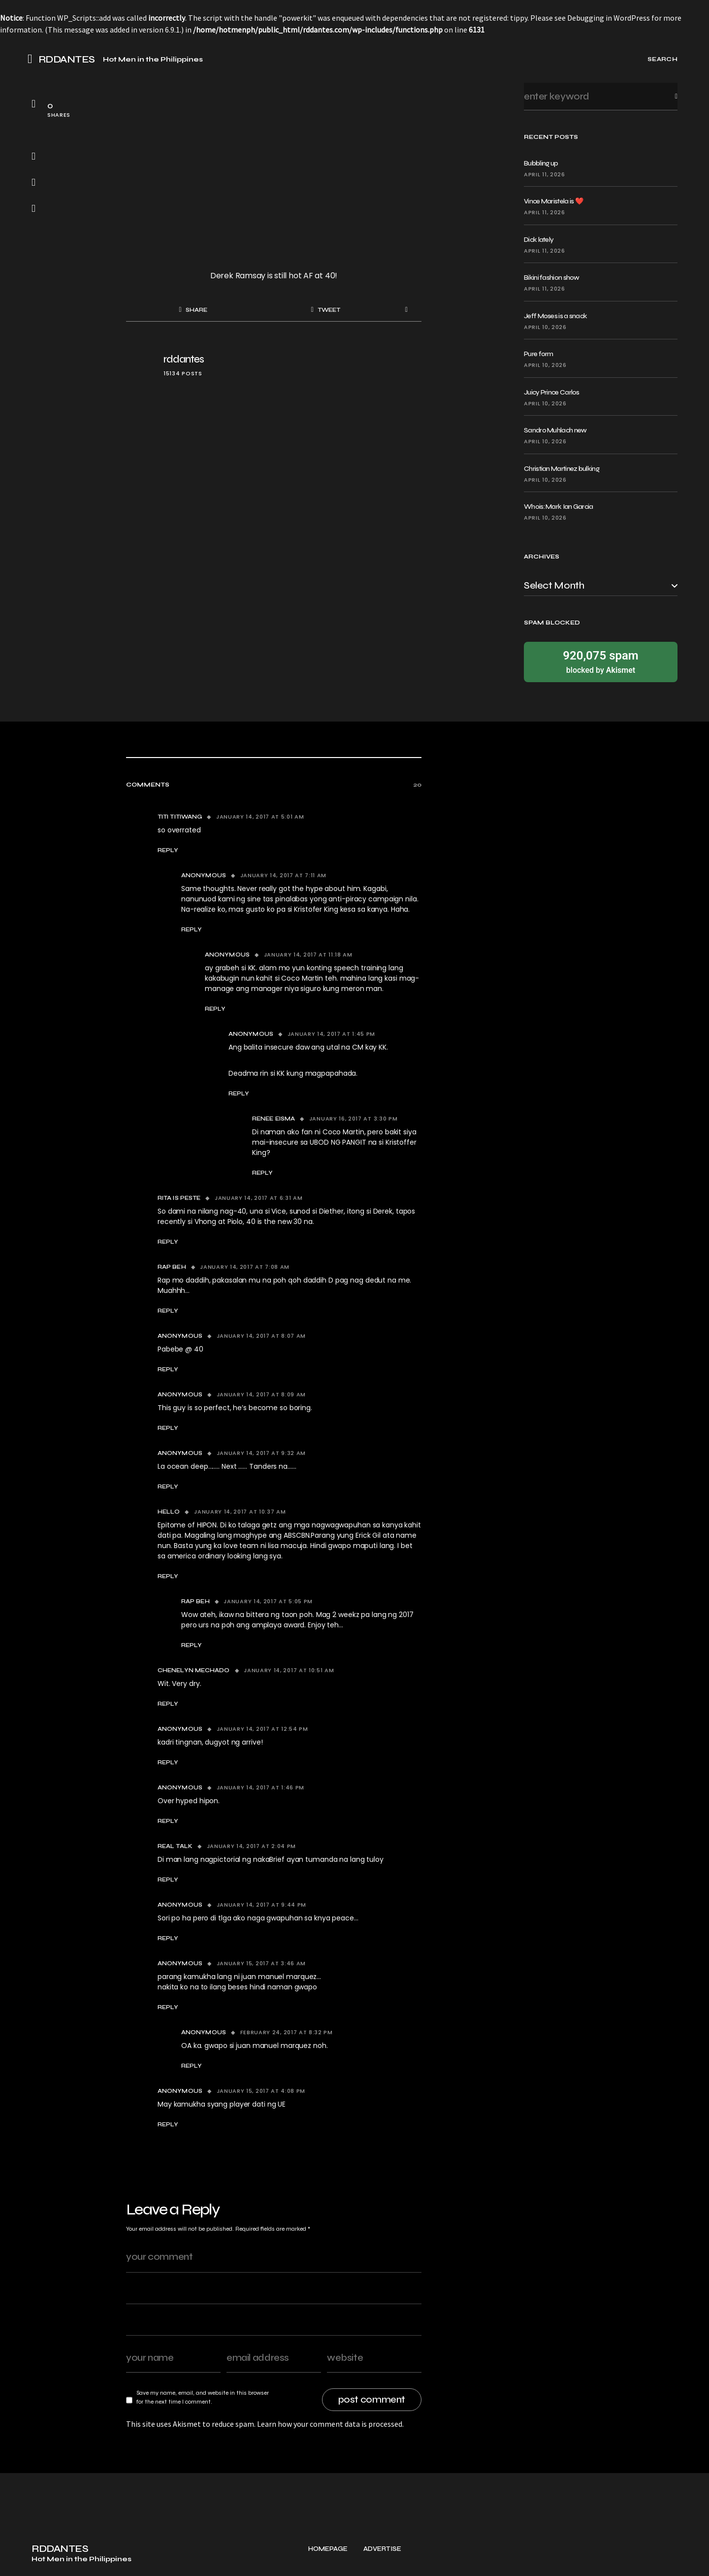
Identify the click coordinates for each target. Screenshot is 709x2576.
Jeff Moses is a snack (555, 316)
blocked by (601, 661)
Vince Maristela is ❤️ (553, 201)
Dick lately (538, 239)
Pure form (538, 354)
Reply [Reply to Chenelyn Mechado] (168, 1703)
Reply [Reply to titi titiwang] (168, 850)
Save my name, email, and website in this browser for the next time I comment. (202, 2397)
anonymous (227, 954)
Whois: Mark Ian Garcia (558, 506)
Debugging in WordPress (608, 18)
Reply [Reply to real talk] (168, 1879)
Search (668, 96)
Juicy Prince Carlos (552, 392)
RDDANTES (66, 60)
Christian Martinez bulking (561, 468)
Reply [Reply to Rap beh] (168, 1310)
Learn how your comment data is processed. (330, 2424)
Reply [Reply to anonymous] (215, 1008)
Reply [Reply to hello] (168, 1576)
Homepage (328, 2561)
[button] (33, 59)
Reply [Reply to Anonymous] (191, 929)
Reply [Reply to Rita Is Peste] (168, 1241)
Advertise (382, 2561)
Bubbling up (541, 163)
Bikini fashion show (552, 277)
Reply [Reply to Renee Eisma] (262, 1172)
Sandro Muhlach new (555, 430)
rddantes (183, 359)
